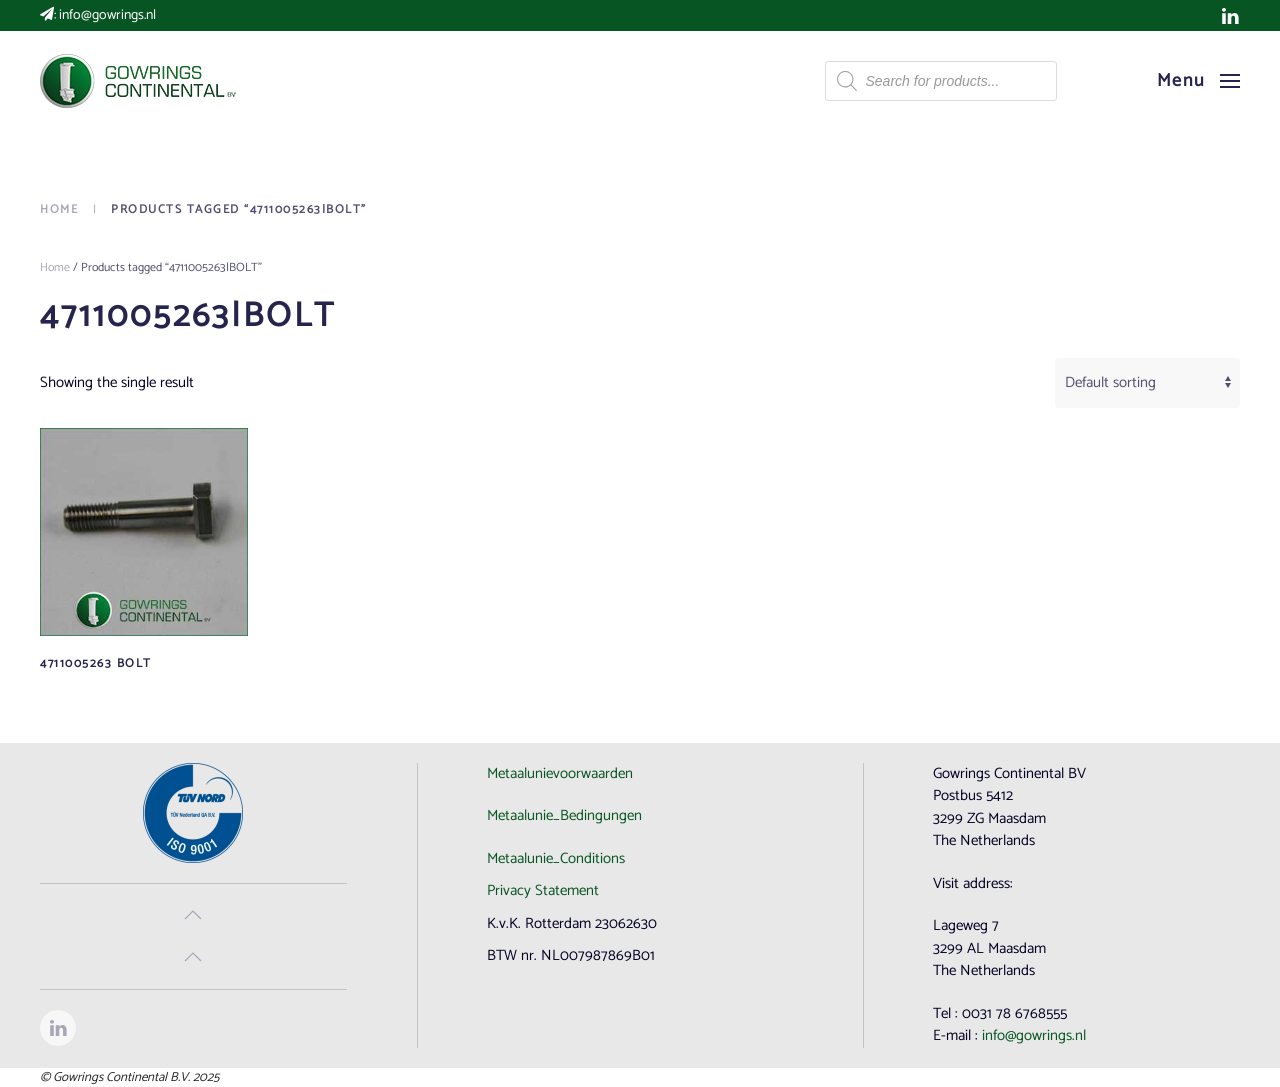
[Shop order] (1147, 383)
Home (55, 267)
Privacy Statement (543, 890)
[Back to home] (140, 81)
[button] (1199, 81)
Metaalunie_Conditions (556, 858)
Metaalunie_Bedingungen (564, 815)
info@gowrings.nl (107, 15)
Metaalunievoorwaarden (560, 773)
